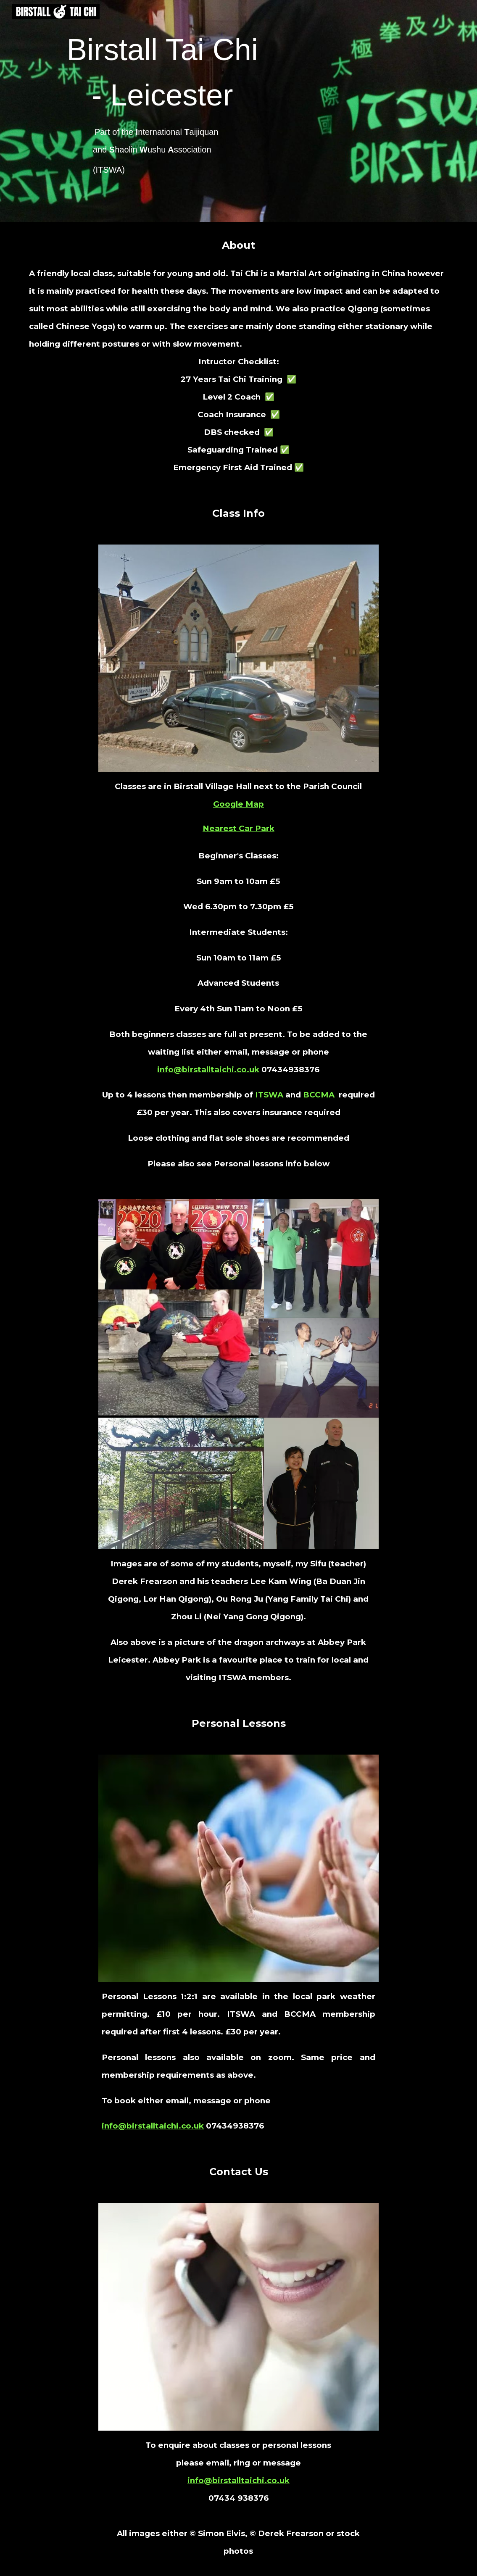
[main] (166, 111)
